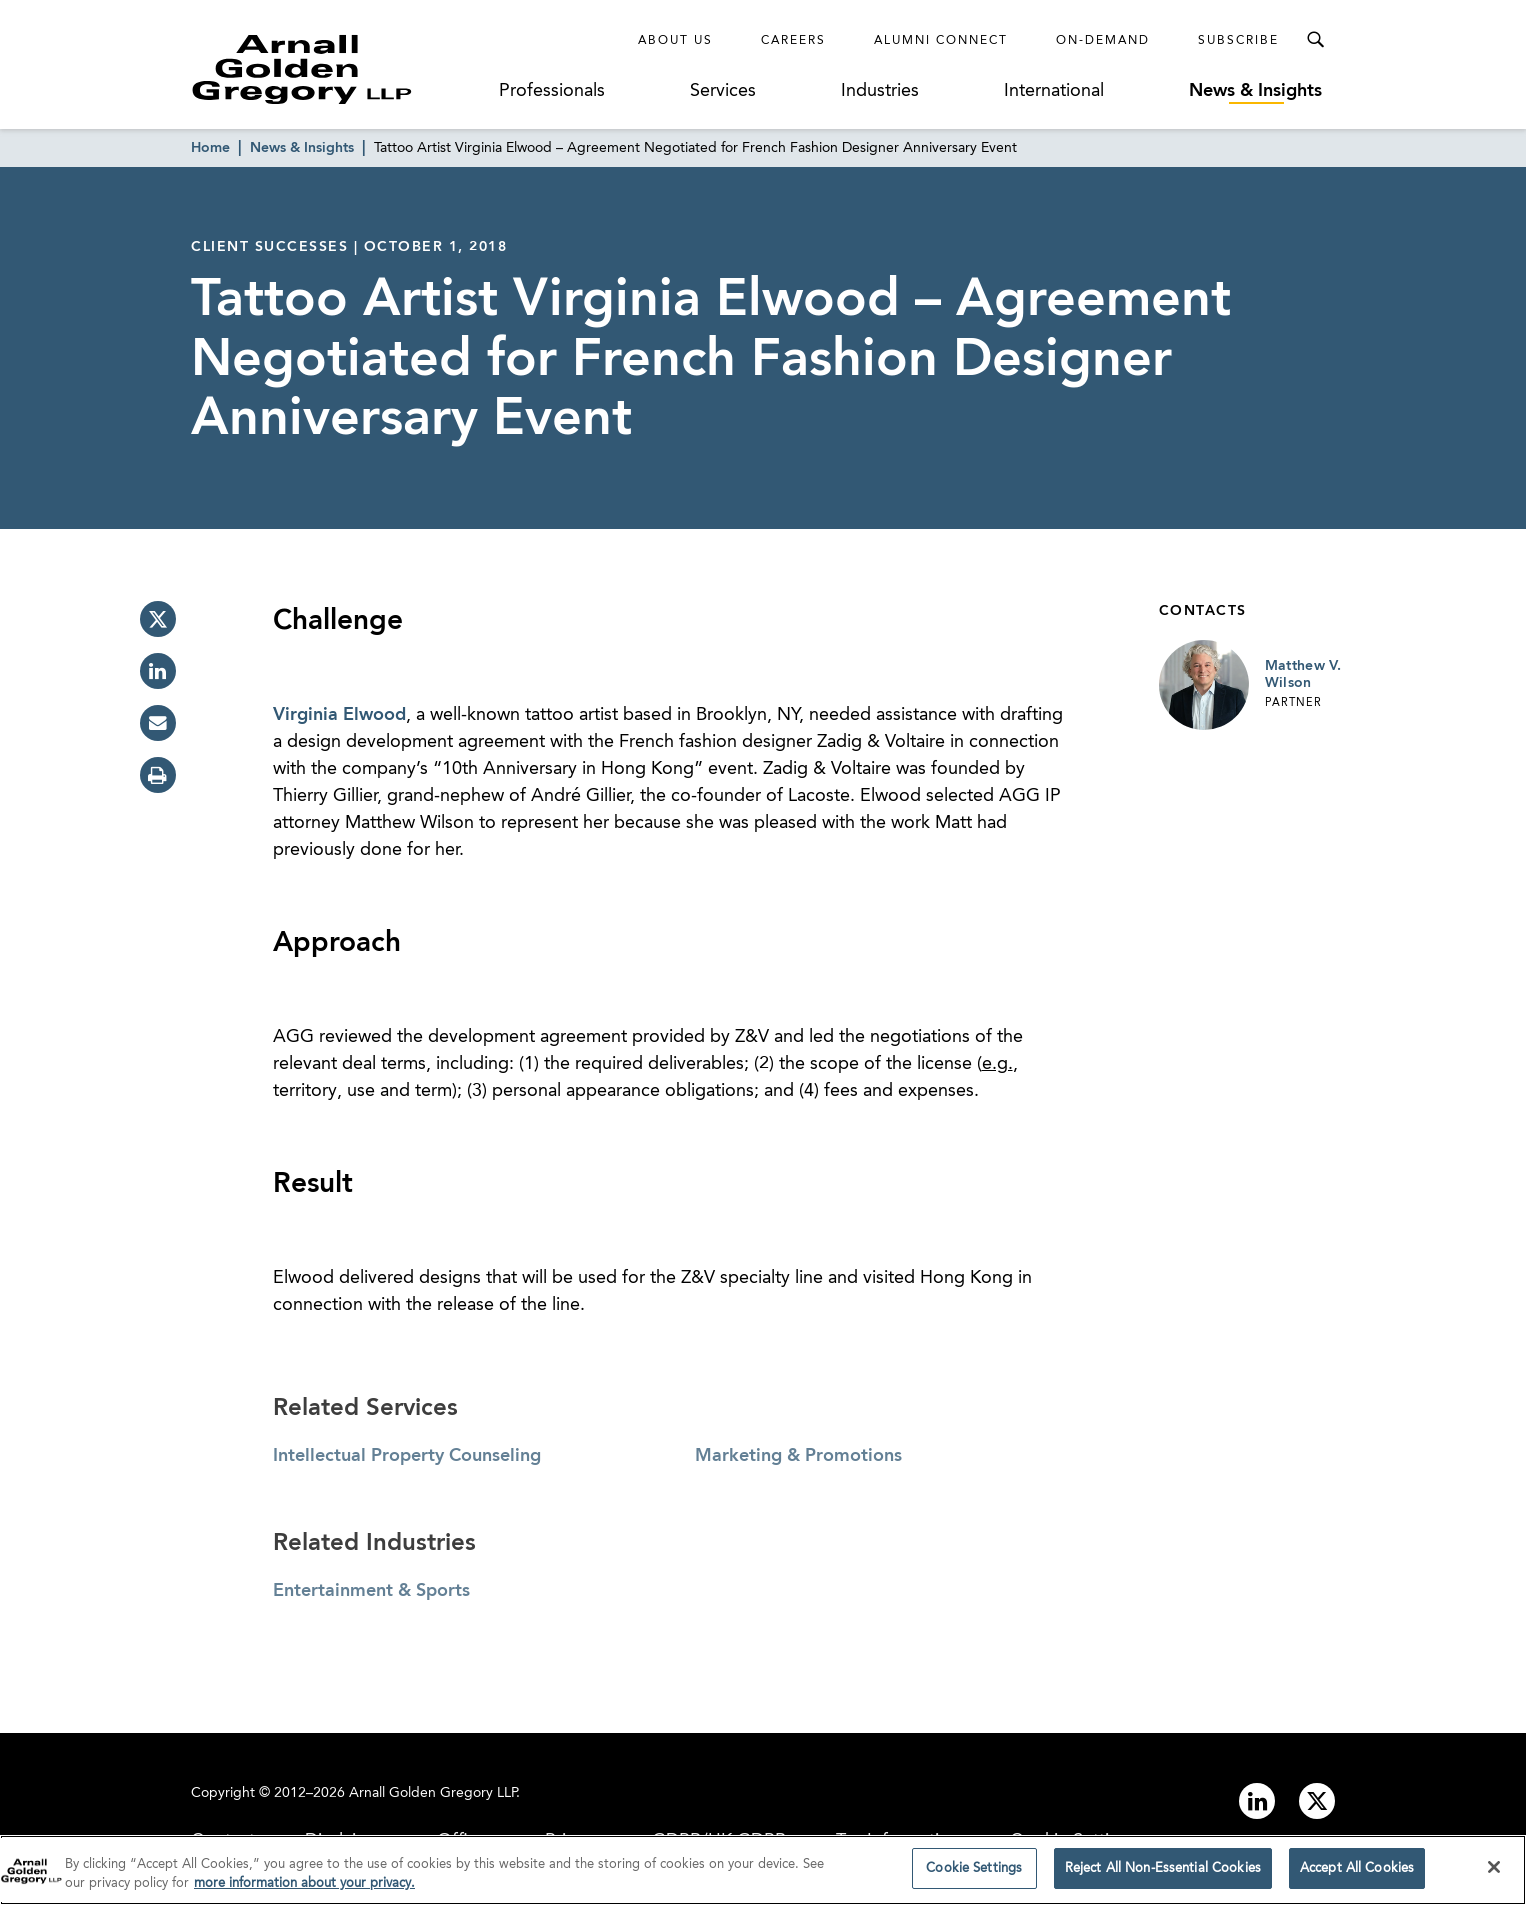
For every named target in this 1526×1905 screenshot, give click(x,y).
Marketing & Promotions (798, 1456)
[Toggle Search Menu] (1315, 40)
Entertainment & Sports (371, 1591)
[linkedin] (158, 671)
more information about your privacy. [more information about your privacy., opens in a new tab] (304, 1889)
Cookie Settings (974, 1874)
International (1054, 91)
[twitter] (158, 619)
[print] (158, 775)
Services (723, 91)
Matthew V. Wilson (1303, 675)
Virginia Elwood (339, 715)
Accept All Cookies (1357, 1874)
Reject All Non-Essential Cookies (1163, 1874)
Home (210, 148)
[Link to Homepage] (339, 69)
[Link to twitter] (1317, 1801)
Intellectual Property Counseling (407, 1456)
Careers (793, 41)
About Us (675, 41)
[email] (158, 723)
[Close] (1494, 1873)
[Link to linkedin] (1257, 1801)
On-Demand (1103, 41)
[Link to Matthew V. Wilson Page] (1204, 685)
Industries (880, 91)
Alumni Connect (941, 41)
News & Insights (1255, 91)
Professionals (552, 91)
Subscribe (1238, 41)
